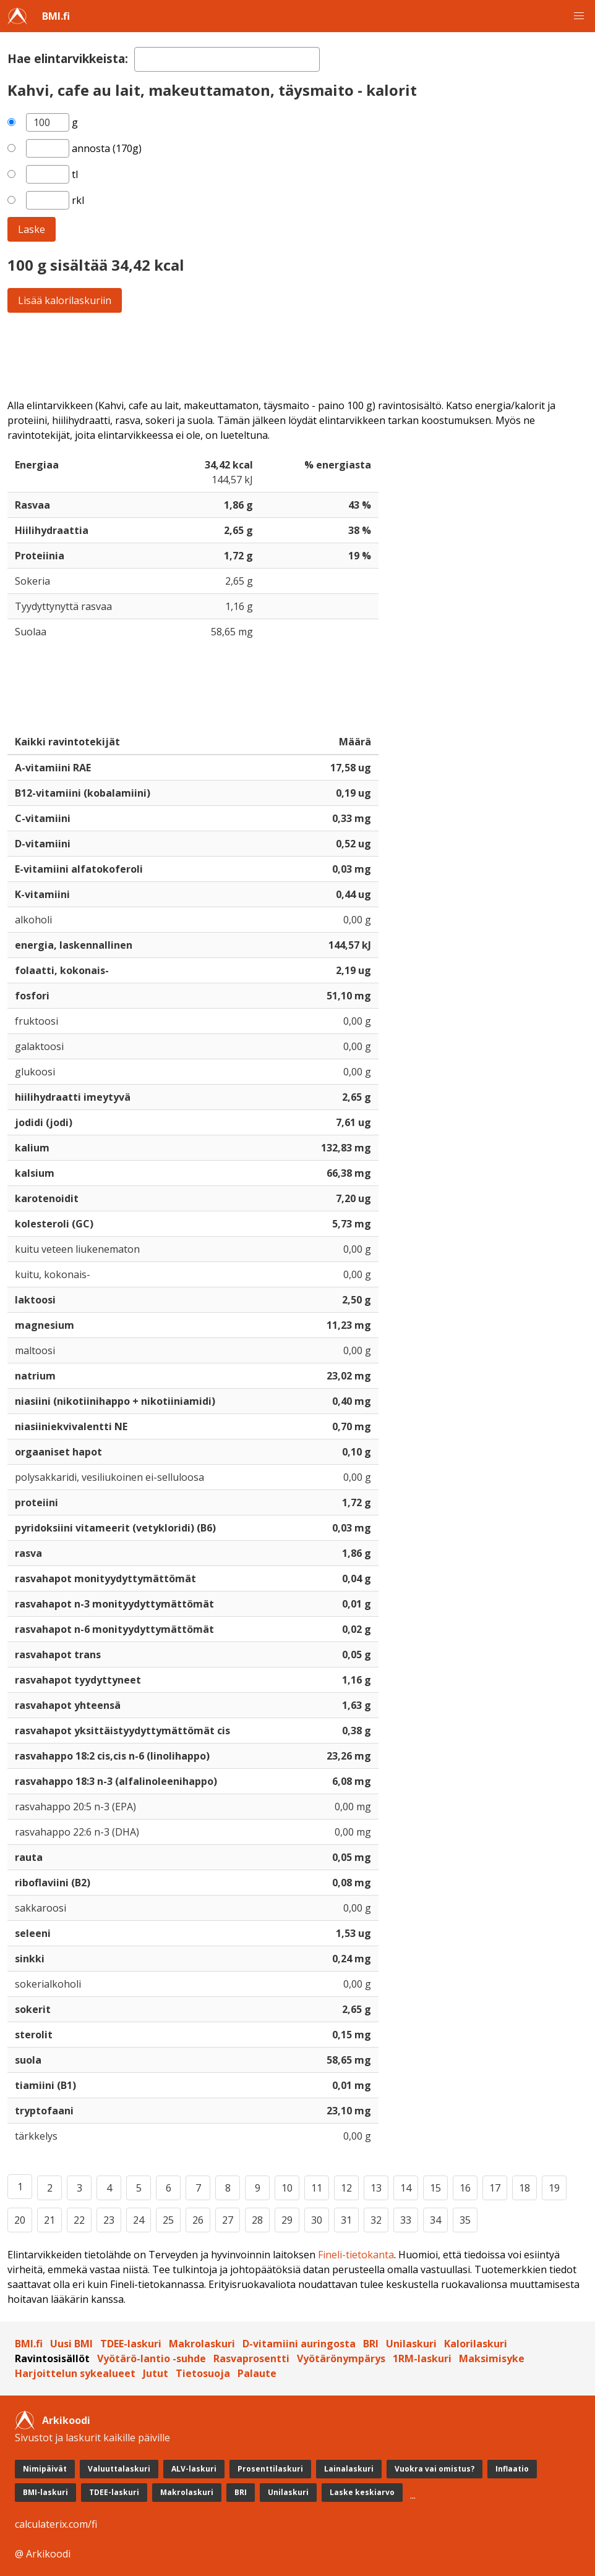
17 (494, 2188)
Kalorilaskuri (475, 2343)
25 (168, 2220)
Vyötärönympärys (341, 2358)
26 (197, 2220)
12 (346, 2188)
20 (19, 2220)
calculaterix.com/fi (56, 2524)
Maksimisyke (491, 2358)
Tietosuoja (203, 2373)
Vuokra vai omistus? (434, 2469)
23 (108, 2220)
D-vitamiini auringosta (299, 2343)
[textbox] (227, 59)
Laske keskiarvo (362, 2492)
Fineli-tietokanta (356, 2254)
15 (435, 2188)
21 (49, 2220)
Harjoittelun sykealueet (75, 2373)
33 (405, 2220)
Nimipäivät (45, 2469)
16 (465, 2188)
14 (405, 2188)
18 (524, 2188)
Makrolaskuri (202, 2343)
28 (257, 2220)
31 (346, 2220)
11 (316, 2188)
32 (376, 2220)
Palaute (257, 2373)
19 (554, 2188)
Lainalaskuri (349, 2469)
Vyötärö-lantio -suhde (151, 2358)
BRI (371, 2343)
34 (435, 2220)
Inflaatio (512, 2469)
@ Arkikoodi (43, 2554)
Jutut (155, 2373)
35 (465, 2220)
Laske (31, 229)
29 (287, 2220)
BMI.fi (56, 16)
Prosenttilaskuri (270, 2469)
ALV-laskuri (193, 2469)
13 (376, 2188)
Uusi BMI (71, 2343)
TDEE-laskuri (130, 2343)
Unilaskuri (411, 2343)
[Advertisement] (297, 355)
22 (79, 2220)
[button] (579, 16)
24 (138, 2220)
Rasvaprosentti (251, 2358)
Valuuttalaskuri (119, 2469)
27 (227, 2220)
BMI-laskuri (45, 2492)
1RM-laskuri (422, 2358)
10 (287, 2188)
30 (316, 2220)
